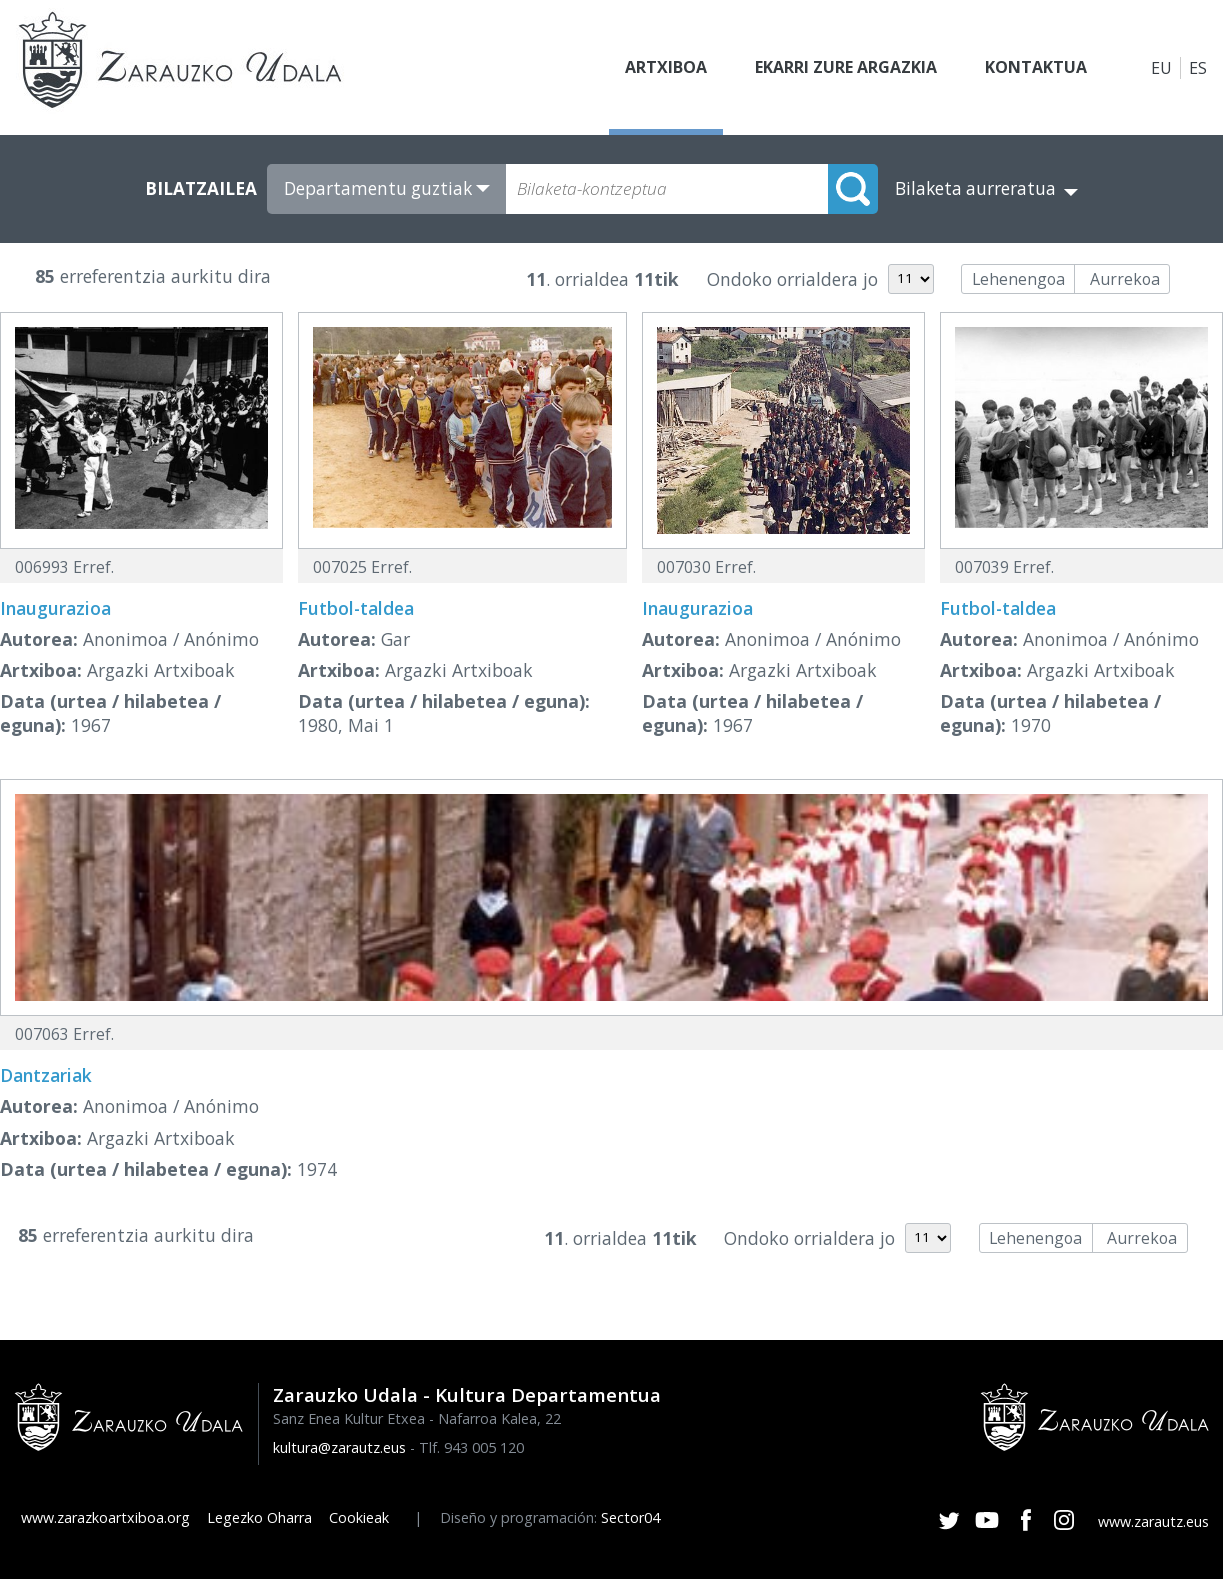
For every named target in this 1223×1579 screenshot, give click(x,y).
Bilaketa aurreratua (975, 188)
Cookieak (359, 1517)
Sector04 (630, 1517)
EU (1161, 68)
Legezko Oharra (259, 1517)
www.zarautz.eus (1153, 1521)
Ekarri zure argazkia (846, 68)
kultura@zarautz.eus (339, 1447)
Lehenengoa (1018, 279)
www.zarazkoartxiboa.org (105, 1517)
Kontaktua (1036, 68)
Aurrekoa (1125, 279)
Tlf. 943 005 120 (471, 1447)
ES (1198, 68)
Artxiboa (666, 68)
